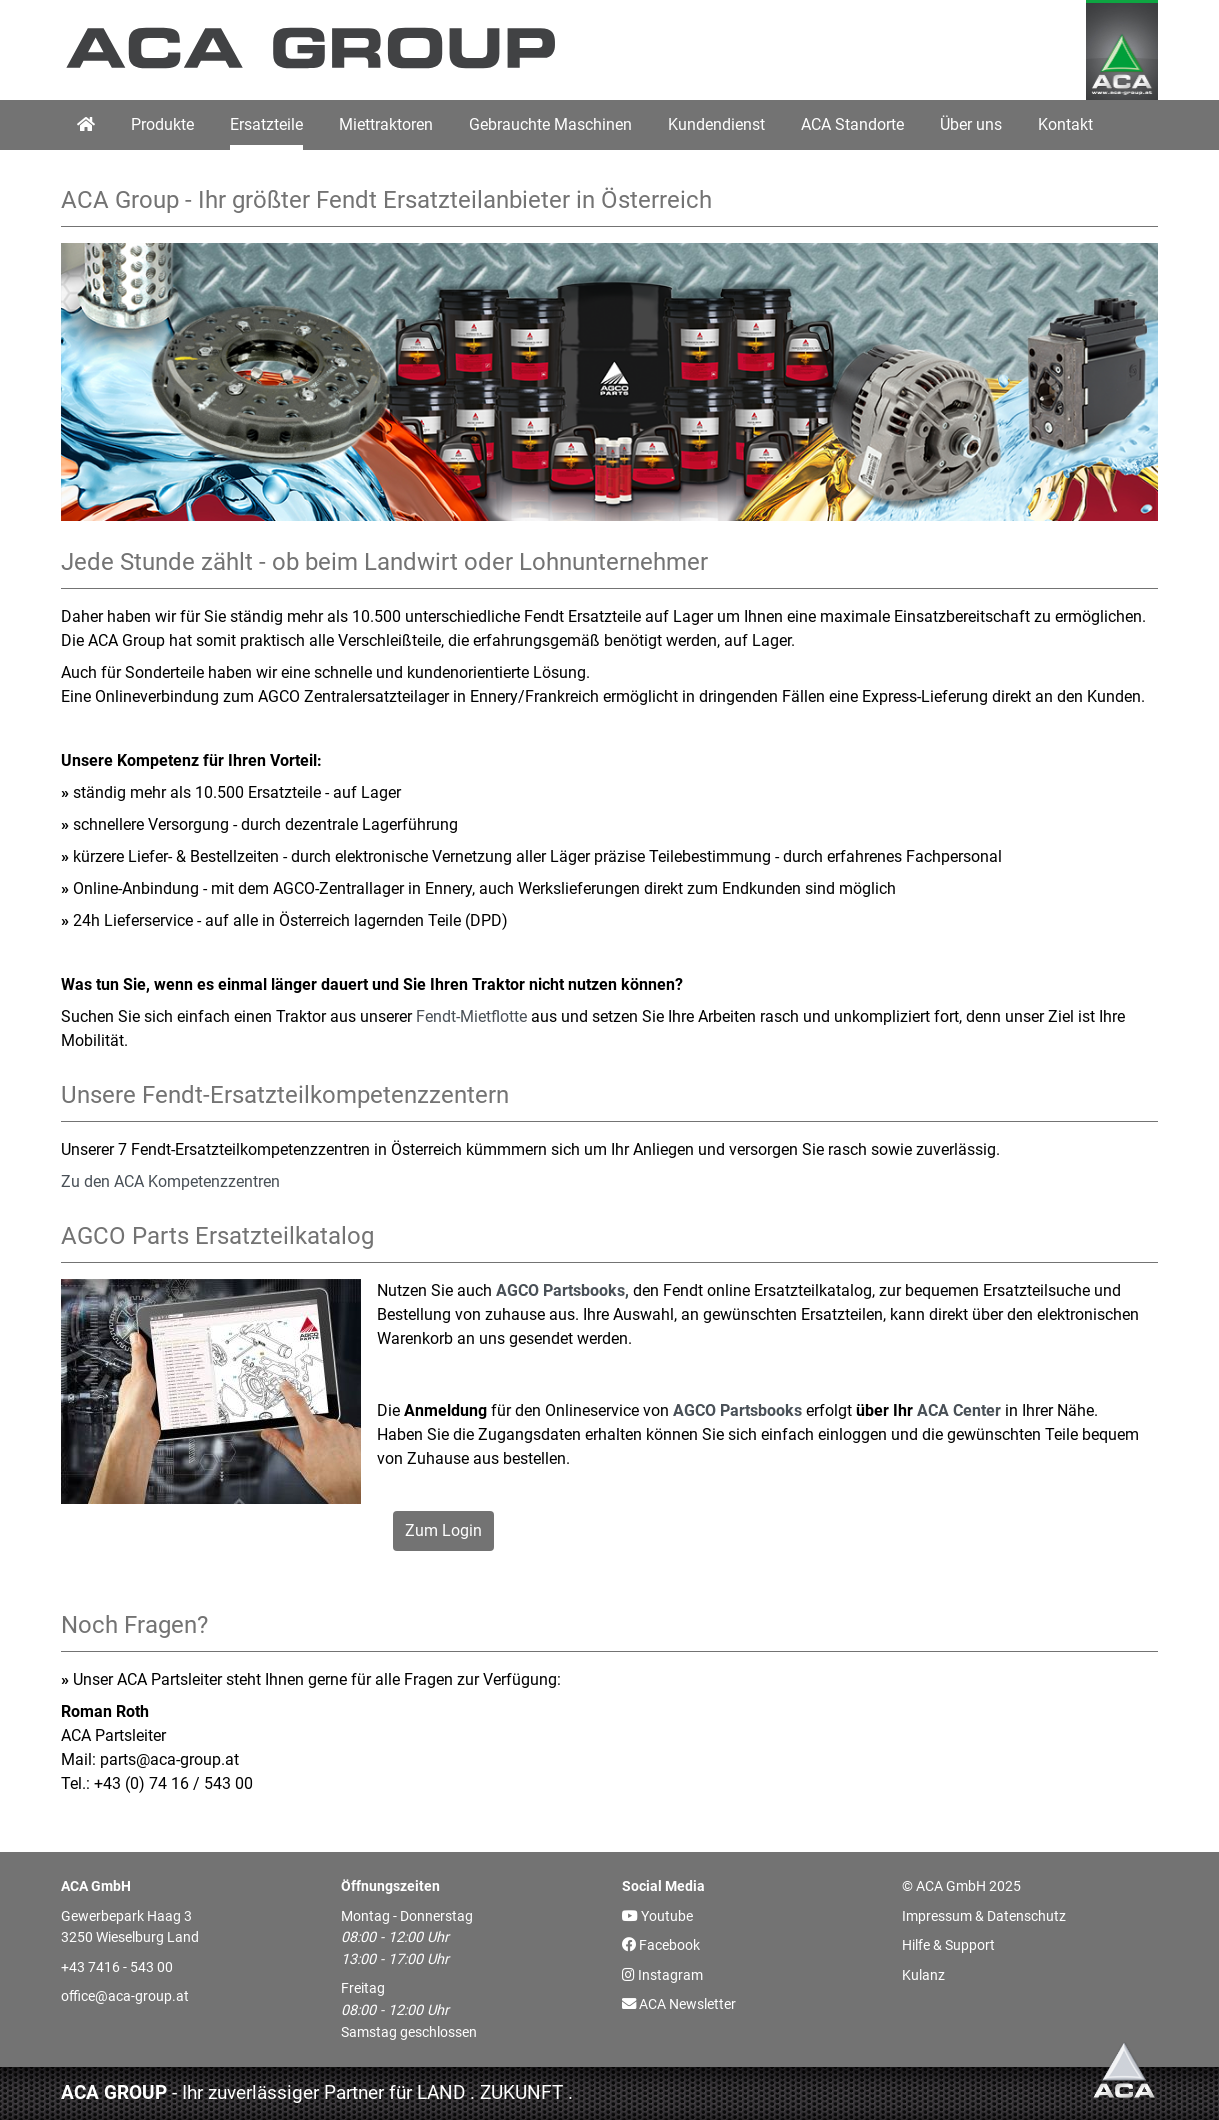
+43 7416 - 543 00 (117, 1967)
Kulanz (923, 1975)
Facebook (661, 1945)
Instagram (662, 1975)
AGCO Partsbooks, (562, 1290)
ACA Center (959, 1410)
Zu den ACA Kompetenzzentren (170, 1181)
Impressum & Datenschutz (984, 1916)
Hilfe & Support (948, 1945)
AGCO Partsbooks (737, 1410)
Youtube (657, 1916)
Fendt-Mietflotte (471, 1016)
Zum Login (443, 1530)
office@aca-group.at (125, 1996)
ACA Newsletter (679, 2004)
